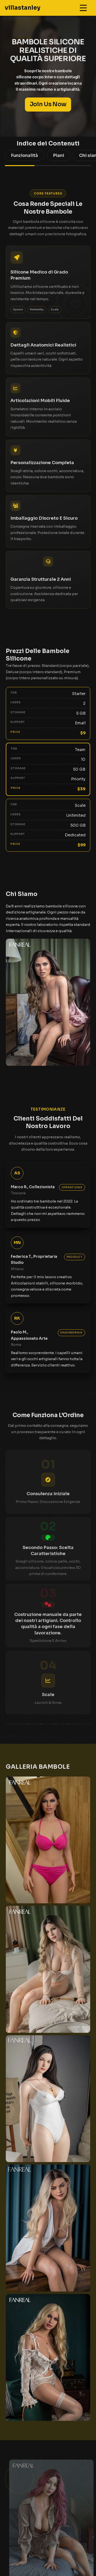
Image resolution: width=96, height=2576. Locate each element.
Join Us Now (48, 104)
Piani (58, 155)
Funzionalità (24, 155)
